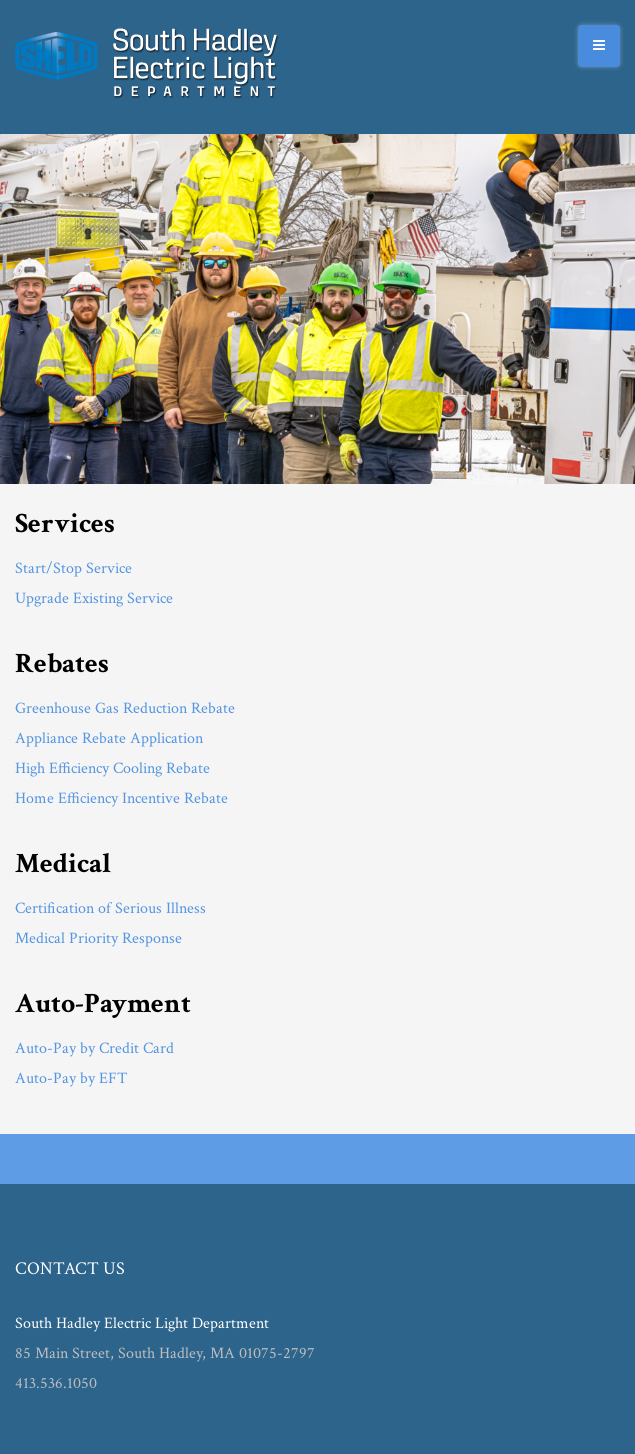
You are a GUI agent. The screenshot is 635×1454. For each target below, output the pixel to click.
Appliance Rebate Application (109, 738)
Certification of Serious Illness (110, 908)
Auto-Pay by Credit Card (94, 1048)
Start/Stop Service (73, 568)
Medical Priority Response (98, 938)
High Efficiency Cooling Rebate (112, 768)
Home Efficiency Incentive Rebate (121, 798)
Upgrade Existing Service (94, 598)
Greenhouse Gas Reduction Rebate (125, 708)
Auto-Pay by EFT (71, 1078)
